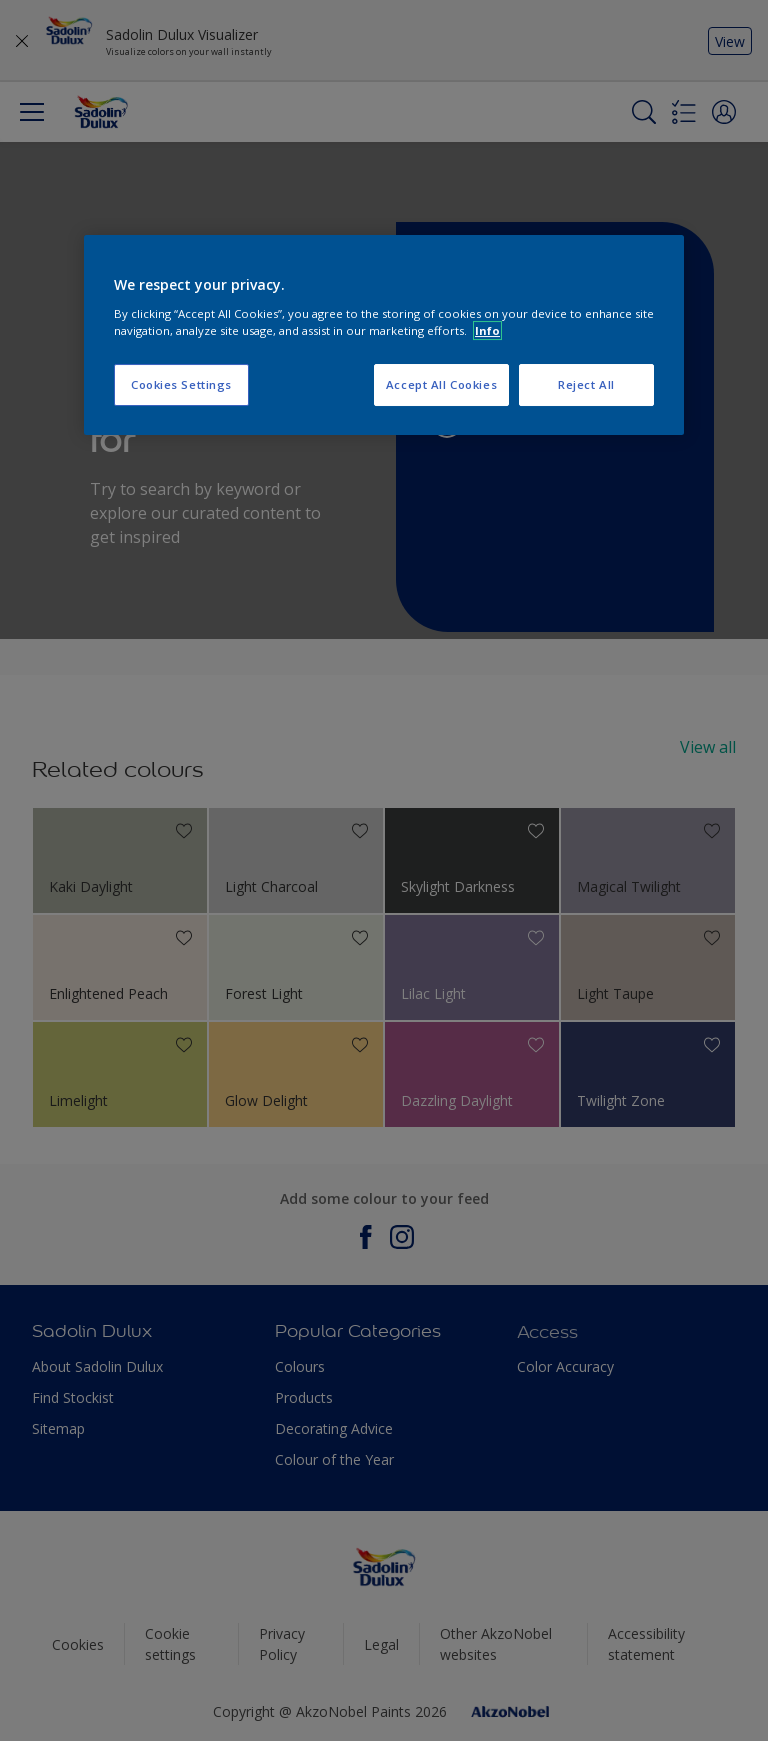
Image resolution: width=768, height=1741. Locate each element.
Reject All (586, 384)
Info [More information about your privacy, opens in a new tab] (487, 330)
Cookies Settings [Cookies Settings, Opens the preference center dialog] (181, 384)
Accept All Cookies (441, 384)
